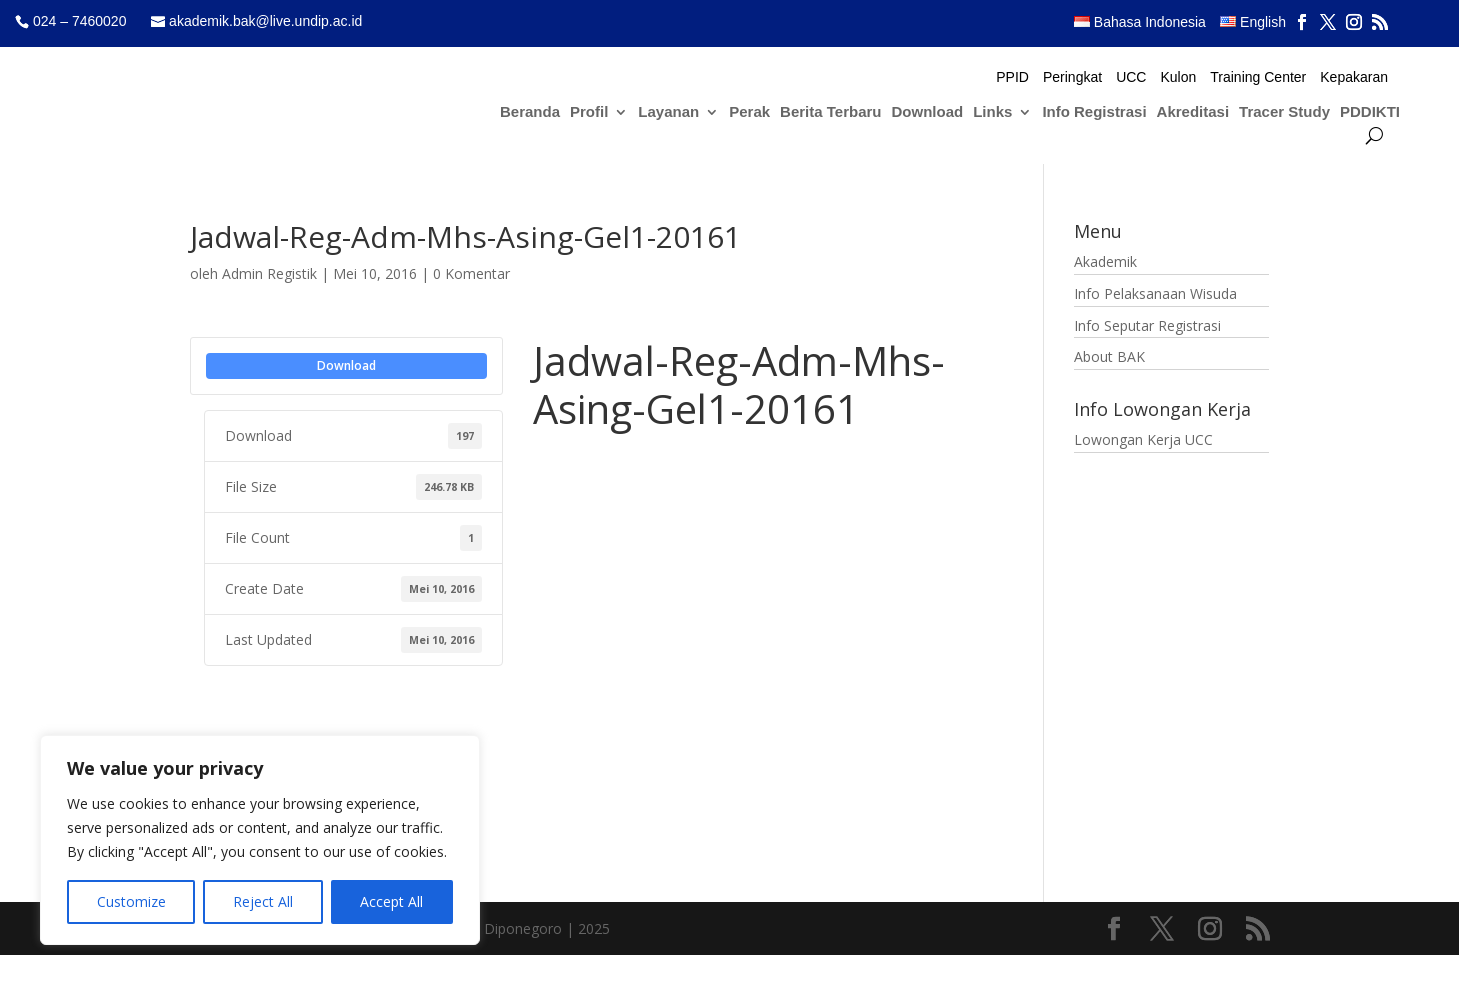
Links (992, 112)
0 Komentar (471, 273)
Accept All (391, 901)
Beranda (530, 112)
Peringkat (1072, 77)
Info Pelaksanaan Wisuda (1155, 293)
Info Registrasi (1094, 112)
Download (928, 112)
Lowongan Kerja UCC (1143, 439)
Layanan (668, 112)
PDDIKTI (1370, 112)
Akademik (1105, 261)
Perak (749, 112)
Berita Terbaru (830, 112)
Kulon (1178, 77)
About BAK (1109, 356)
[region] (260, 840)
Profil (589, 112)
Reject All (263, 901)
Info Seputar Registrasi (1147, 325)
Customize (131, 901)
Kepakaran (1354, 77)
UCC (1131, 77)
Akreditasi (1193, 112)
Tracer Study (1284, 112)
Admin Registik (269, 273)
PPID (1012, 77)
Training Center (1258, 77)
